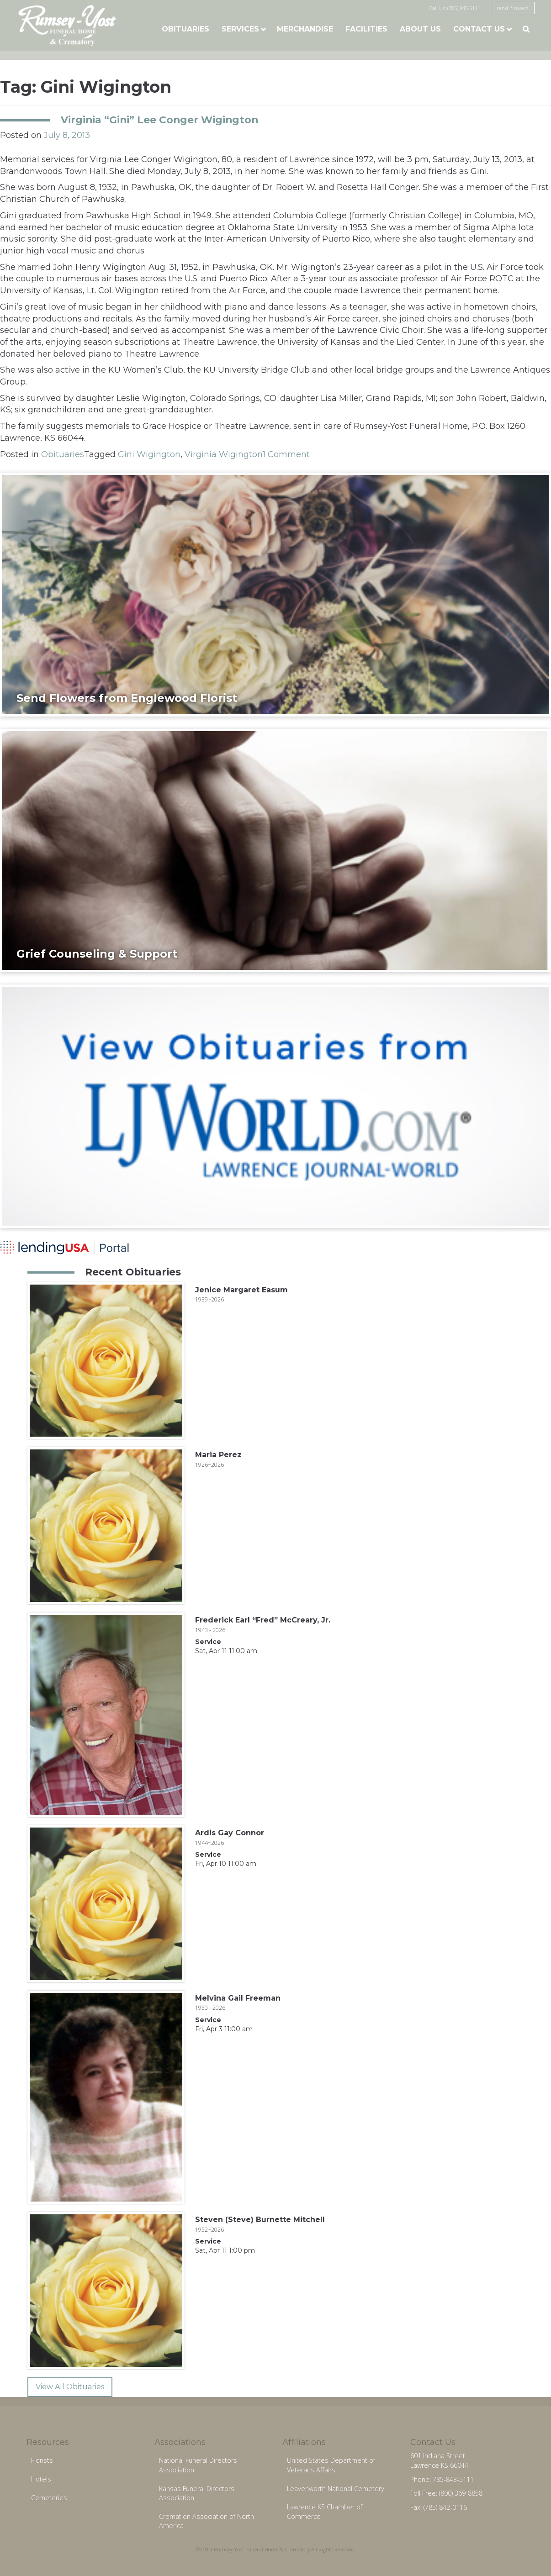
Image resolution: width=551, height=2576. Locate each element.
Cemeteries (49, 2497)
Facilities (366, 29)
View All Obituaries (70, 2386)
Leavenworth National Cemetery (335, 2488)
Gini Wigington (149, 454)
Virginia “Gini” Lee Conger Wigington (159, 120)
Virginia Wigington (224, 454)
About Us (420, 29)
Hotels (41, 2479)
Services (240, 29)
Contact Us (479, 29)
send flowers (513, 8)
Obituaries (185, 29)
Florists (42, 2460)
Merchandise (305, 29)
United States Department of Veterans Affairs (331, 2465)
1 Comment (286, 454)
